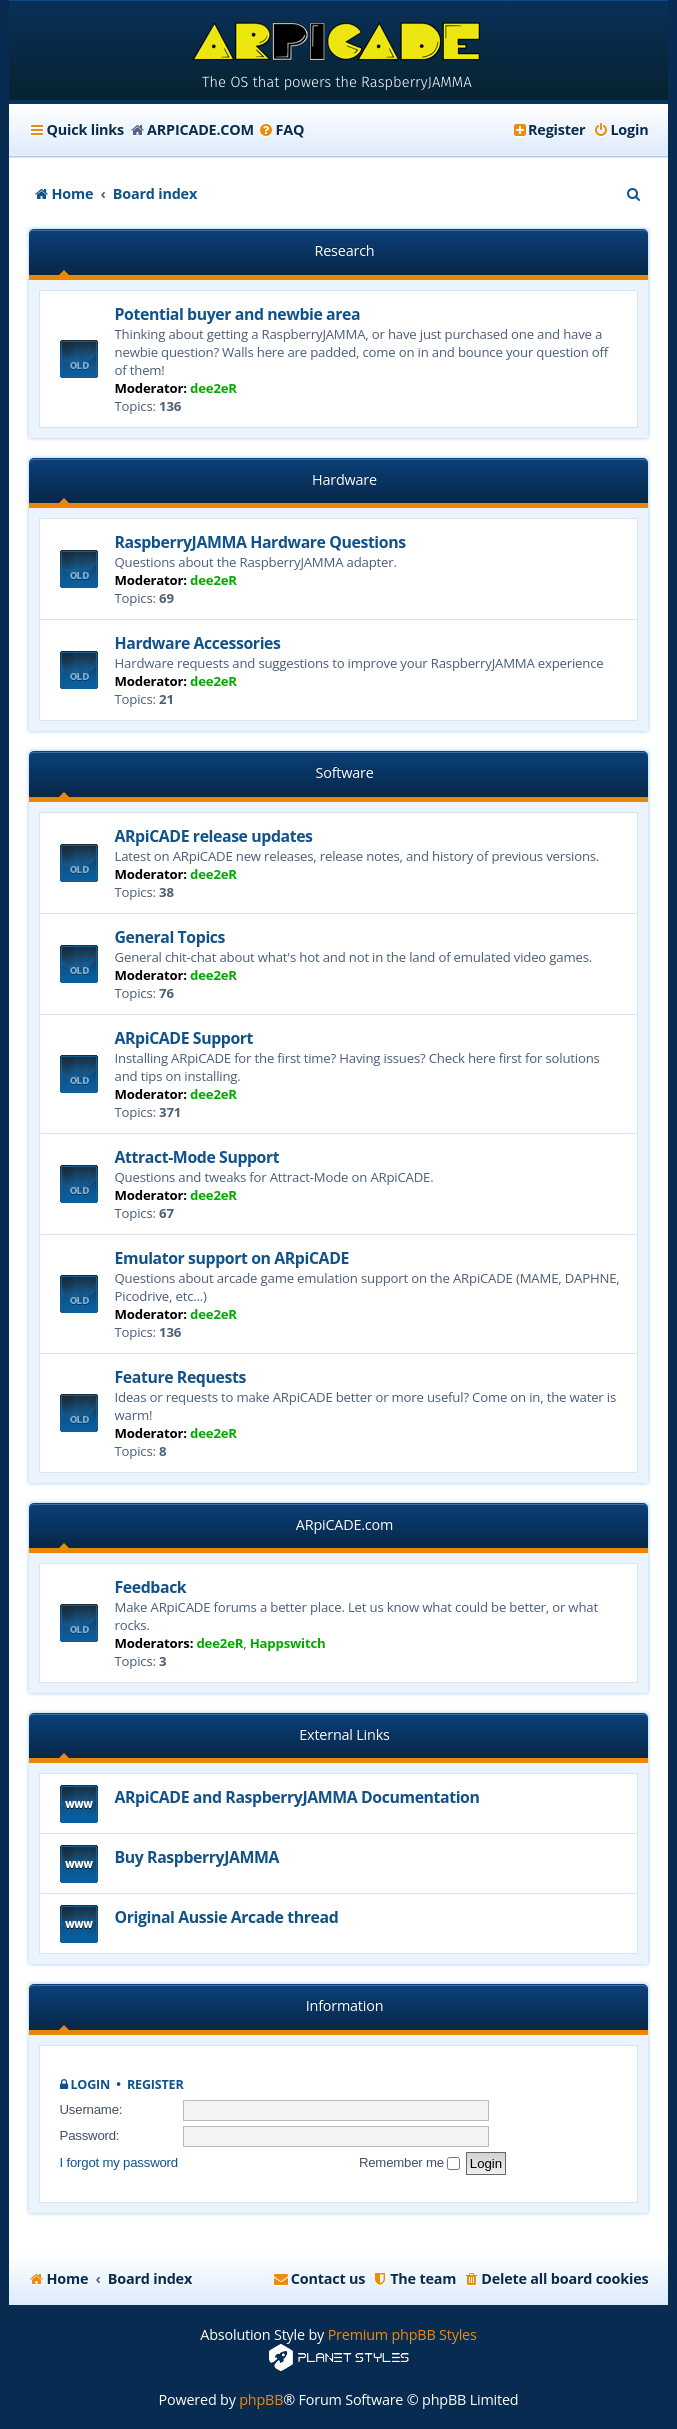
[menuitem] (281, 130)
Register (155, 2084)
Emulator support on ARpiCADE (232, 1258)
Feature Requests (180, 1377)
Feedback (151, 1587)
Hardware (344, 479)
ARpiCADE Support (184, 1038)
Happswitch (288, 1643)
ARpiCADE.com (344, 1524)
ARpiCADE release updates (214, 836)
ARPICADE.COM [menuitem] (200, 129)
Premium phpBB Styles (402, 2334)
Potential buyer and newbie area (238, 314)
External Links (344, 1734)
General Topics (170, 937)
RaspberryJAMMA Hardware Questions (260, 542)
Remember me (409, 2162)
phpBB (261, 2399)
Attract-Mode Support (197, 1157)
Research (345, 250)
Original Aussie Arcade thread (227, 1917)
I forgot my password (119, 2162)
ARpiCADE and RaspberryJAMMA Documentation (297, 1797)
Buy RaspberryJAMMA (197, 1857)
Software (344, 772)
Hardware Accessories (198, 643)
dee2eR (213, 388)
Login (90, 2084)
